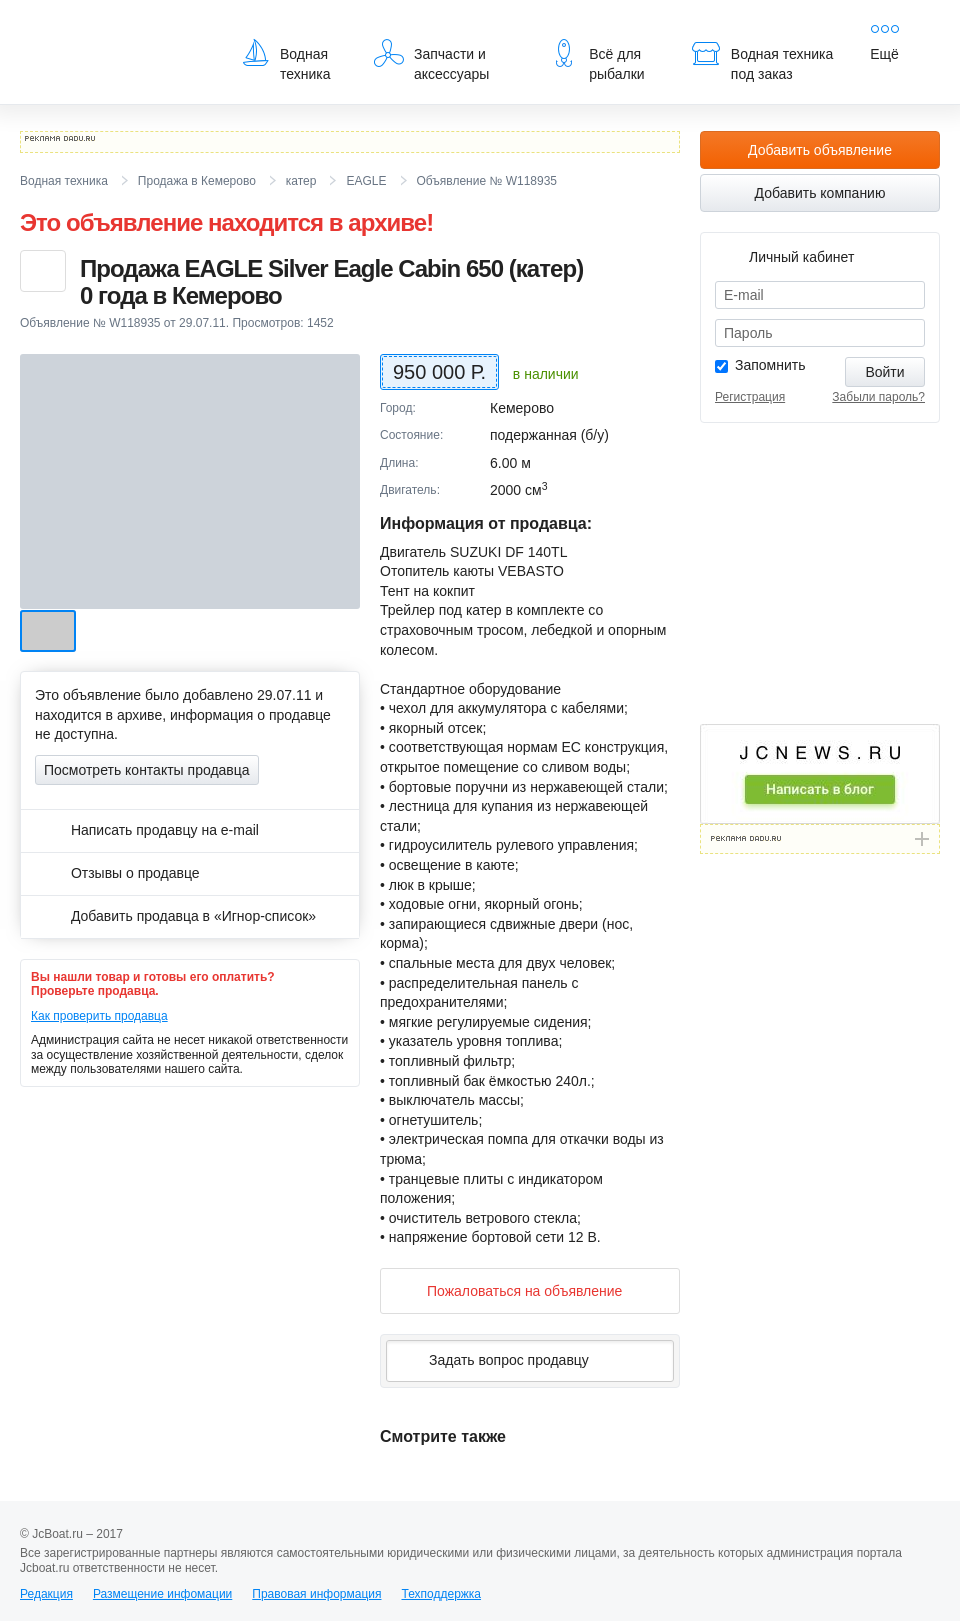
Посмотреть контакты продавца (147, 770)
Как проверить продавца (99, 1016)
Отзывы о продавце (117, 873)
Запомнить (770, 365)
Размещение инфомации (162, 1594)
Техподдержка (441, 1594)
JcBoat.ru (116, 30)
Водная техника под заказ (762, 60)
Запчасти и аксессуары (431, 60)
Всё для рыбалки (596, 60)
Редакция (46, 1594)
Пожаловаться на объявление (508, 1290)
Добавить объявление (820, 150)
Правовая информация (316, 1594)
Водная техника (285, 60)
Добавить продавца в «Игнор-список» (175, 916)
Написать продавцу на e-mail (147, 830)
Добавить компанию (820, 193)
